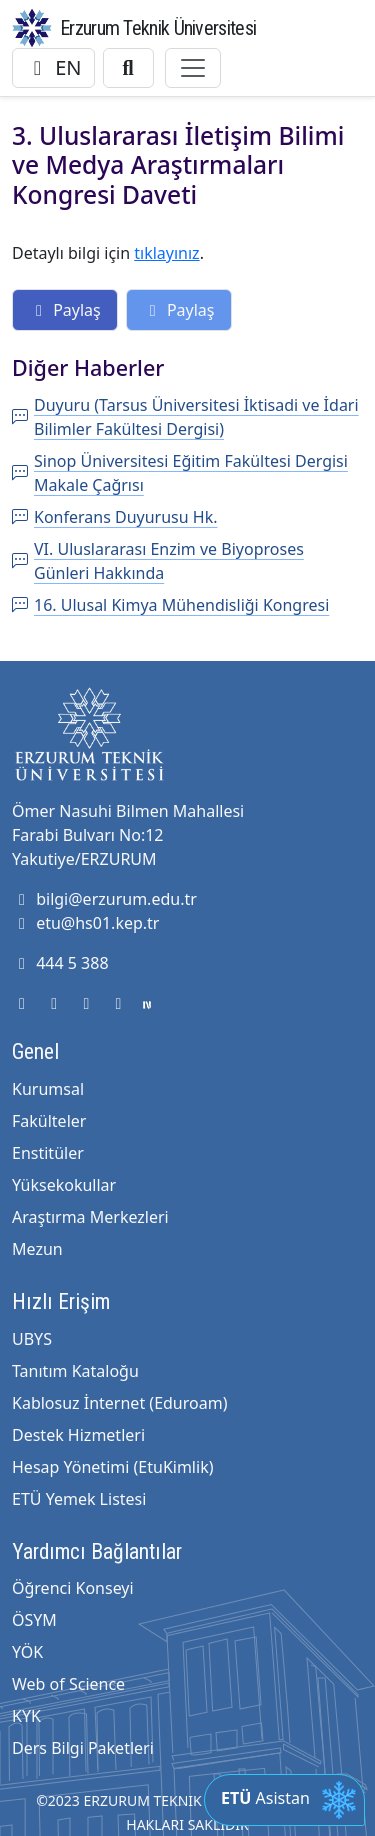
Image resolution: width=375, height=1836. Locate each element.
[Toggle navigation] (193, 68)
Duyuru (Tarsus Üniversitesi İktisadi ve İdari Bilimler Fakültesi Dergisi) (185, 417)
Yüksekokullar (64, 1185)
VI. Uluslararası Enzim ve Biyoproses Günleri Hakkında (158, 561)
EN (53, 67)
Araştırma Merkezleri (90, 1217)
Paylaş (65, 310)
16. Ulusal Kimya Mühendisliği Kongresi (170, 605)
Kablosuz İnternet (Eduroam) (119, 1403)
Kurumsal (48, 1089)
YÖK (27, 1652)
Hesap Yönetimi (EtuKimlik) (112, 1467)
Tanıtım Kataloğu (75, 1371)
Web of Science (68, 1684)
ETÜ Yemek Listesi (79, 1499)
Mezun (37, 1249)
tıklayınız (166, 253)
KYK (26, 1716)
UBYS (32, 1339)
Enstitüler (48, 1153)
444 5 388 (60, 963)
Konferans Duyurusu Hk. (115, 517)
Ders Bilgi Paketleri (83, 1748)
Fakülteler (49, 1121)
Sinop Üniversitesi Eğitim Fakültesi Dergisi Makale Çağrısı (180, 473)
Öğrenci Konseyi (73, 1588)
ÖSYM (34, 1620)
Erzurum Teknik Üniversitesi (158, 28)
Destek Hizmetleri (78, 1435)
